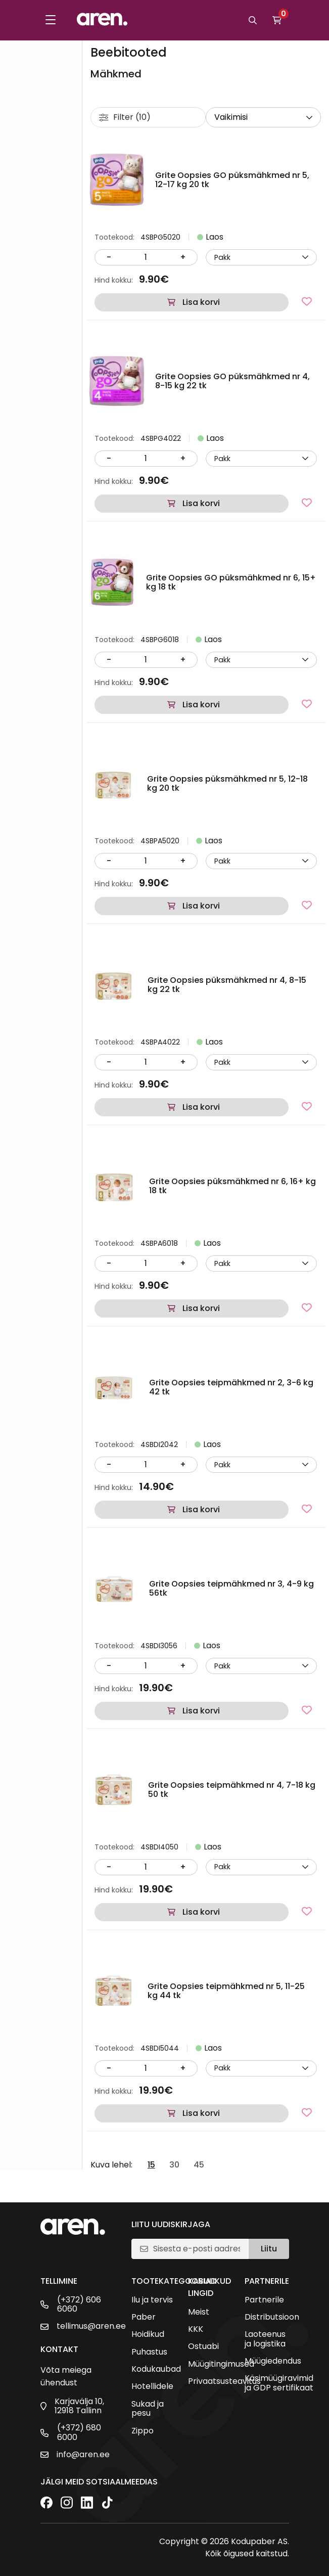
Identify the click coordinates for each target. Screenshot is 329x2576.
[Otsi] (253, 20)
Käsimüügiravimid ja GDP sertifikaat (279, 2383)
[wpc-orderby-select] (263, 117)
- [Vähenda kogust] (109, 257)
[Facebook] (46, 2503)
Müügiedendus (273, 2361)
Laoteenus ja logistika (265, 2339)
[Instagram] (67, 2503)
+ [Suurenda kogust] (183, 257)
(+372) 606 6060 (79, 2304)
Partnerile (264, 2299)
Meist (198, 2312)
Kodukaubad (156, 2369)
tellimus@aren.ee (91, 2326)
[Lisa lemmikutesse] (307, 301)
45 (199, 2165)
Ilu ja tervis (152, 2299)
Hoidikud (147, 2334)
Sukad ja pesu (147, 2409)
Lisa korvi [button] (201, 302)
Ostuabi (203, 2346)
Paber (143, 2317)
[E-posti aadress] (196, 2249)
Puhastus (149, 2352)
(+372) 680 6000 (79, 2432)
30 (174, 2165)
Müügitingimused (221, 2364)
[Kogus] (146, 257)
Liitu (269, 2248)
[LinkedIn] (87, 2503)
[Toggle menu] (50, 20)
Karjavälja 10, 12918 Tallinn (79, 2406)
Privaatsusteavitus (224, 2381)
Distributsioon (272, 2317)
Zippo (142, 2430)
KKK (195, 2329)
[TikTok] (107, 2503)
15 (151, 2165)
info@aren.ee (83, 2454)
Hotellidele (152, 2386)
